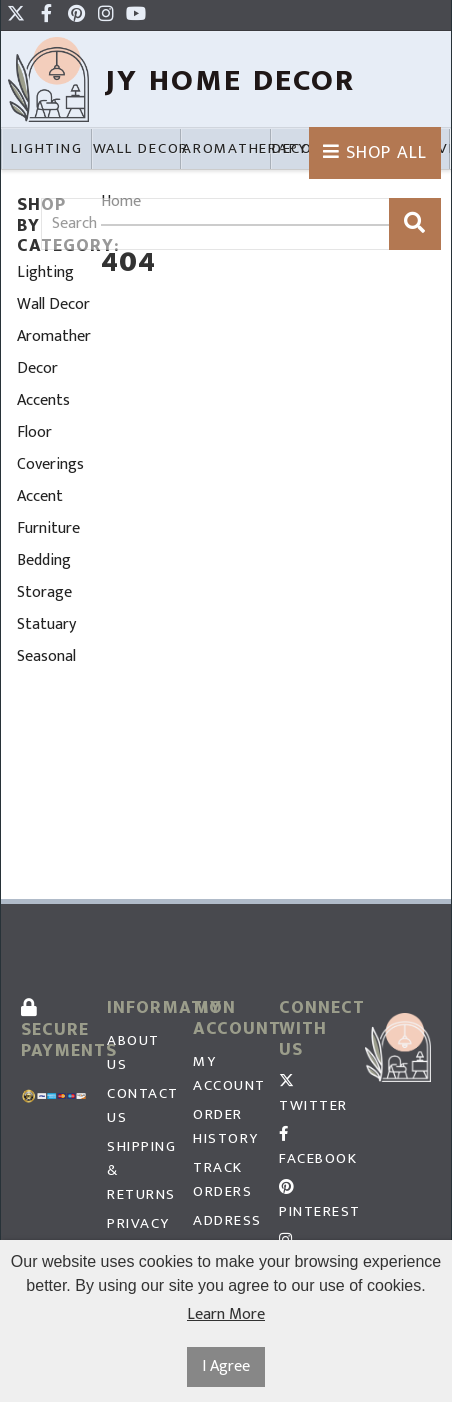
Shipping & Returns (140, 1171)
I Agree (226, 1366)
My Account (226, 1074)
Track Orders (222, 1180)
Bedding (44, 560)
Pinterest (312, 1201)
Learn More (226, 1315)
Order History (226, 1127)
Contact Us (140, 1106)
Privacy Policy (138, 1236)
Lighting (45, 272)
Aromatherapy (54, 336)
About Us (133, 1053)
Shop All (375, 153)
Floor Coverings (50, 448)
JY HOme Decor (230, 80)
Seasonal (46, 656)
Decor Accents (43, 384)
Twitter (312, 1096)
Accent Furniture (48, 512)
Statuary (46, 624)
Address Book (226, 1233)
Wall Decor (53, 304)
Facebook (312, 1148)
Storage (44, 592)
